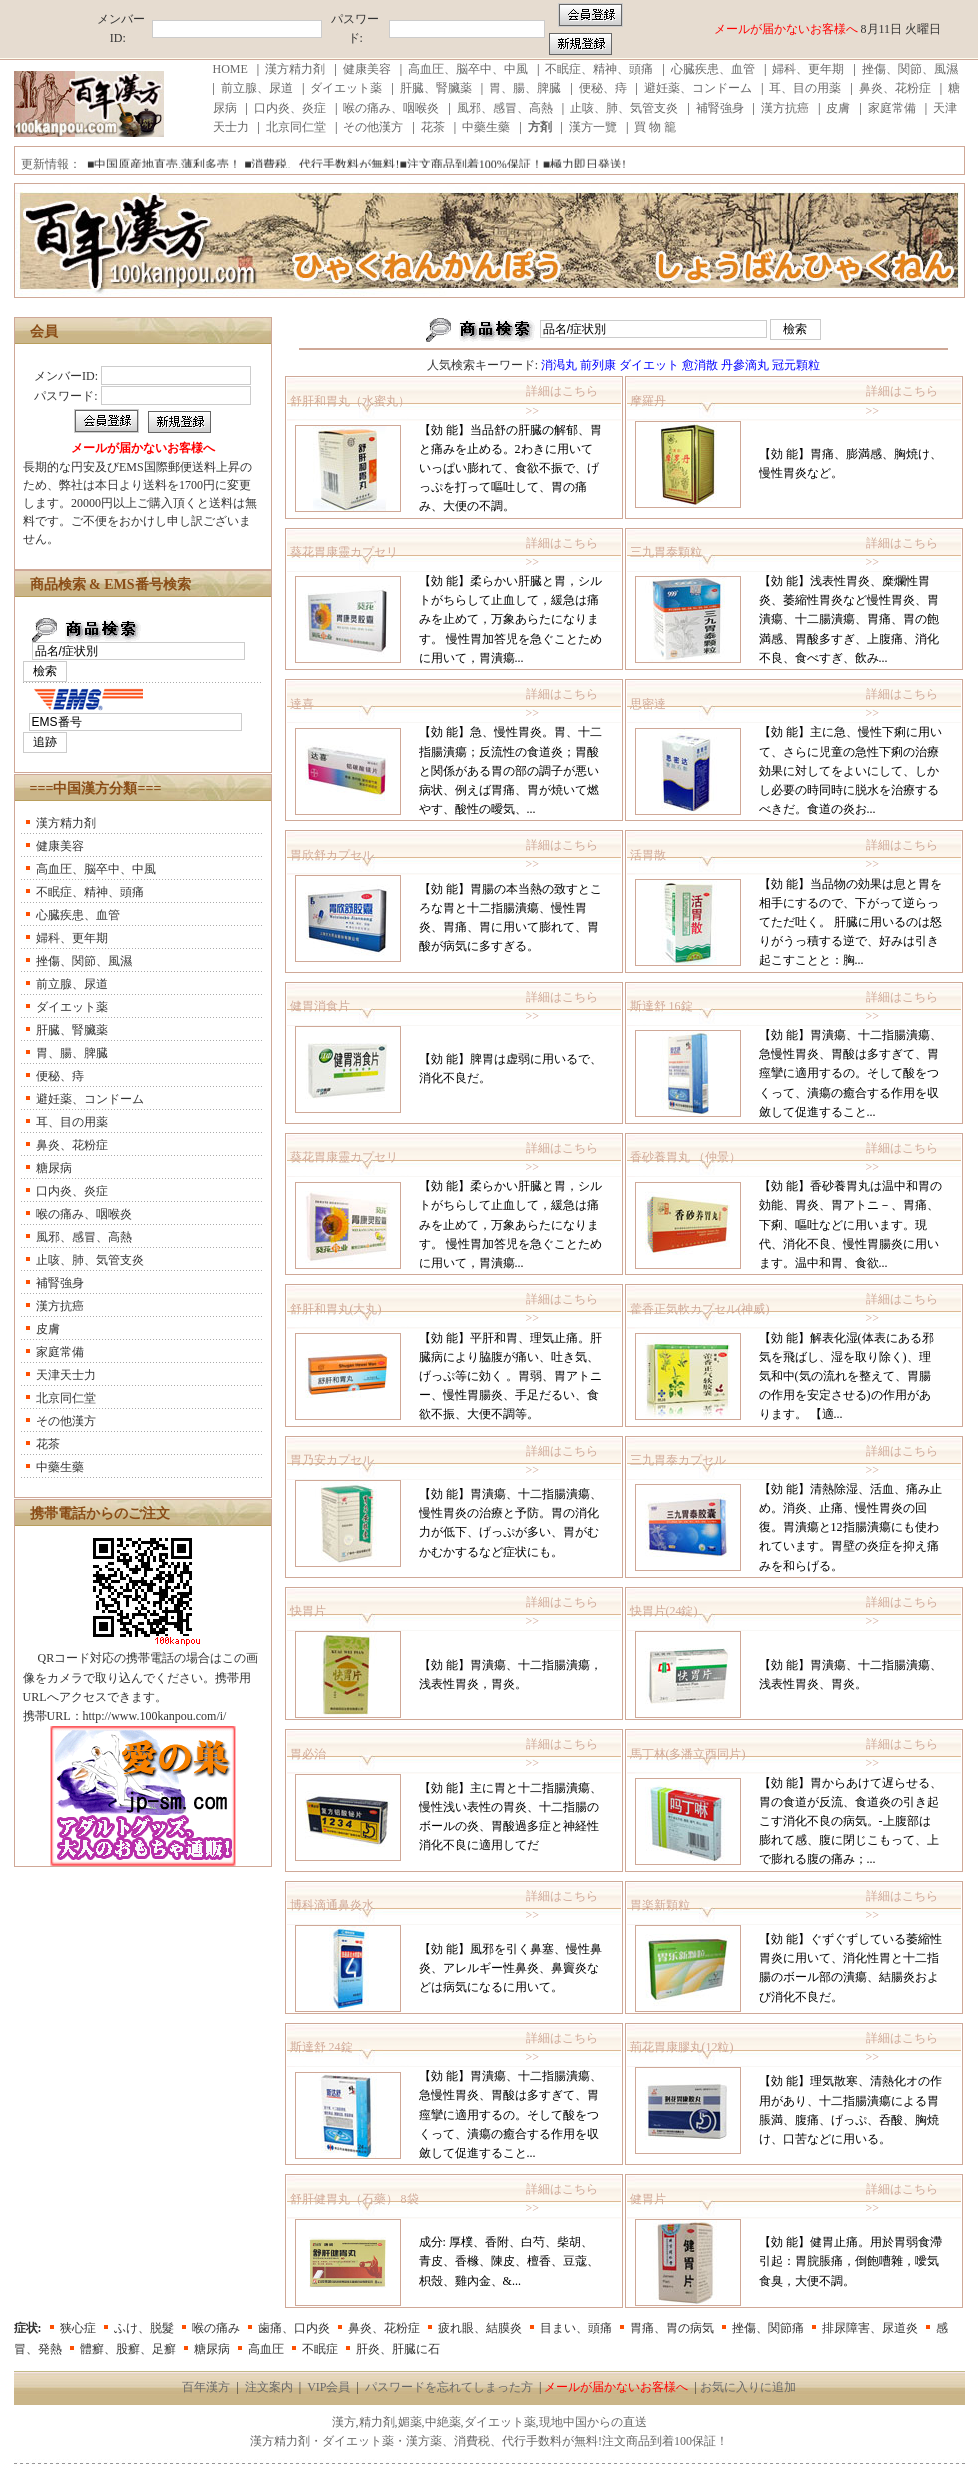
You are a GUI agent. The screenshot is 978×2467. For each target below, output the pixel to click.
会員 (44, 331)
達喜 (302, 704)
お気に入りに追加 (748, 2387)
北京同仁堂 (296, 127)
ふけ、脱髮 (144, 2328)
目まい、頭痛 (576, 2328)
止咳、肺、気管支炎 (624, 108)
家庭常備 (892, 108)
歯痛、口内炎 (294, 2328)
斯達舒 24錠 (321, 2047)
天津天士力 (66, 1375)
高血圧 (266, 2349)
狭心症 (78, 2328)
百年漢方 (206, 2387)
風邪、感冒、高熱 (505, 108)
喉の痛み (216, 2328)
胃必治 (308, 1754)
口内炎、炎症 (290, 108)
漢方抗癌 (785, 108)
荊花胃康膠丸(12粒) (682, 2047)
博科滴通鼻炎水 (332, 1905)
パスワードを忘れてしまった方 (449, 2387)
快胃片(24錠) (664, 1611)
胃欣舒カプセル (332, 855)
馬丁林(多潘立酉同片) (688, 1754)
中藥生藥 (486, 127)
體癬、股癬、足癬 (128, 2349)
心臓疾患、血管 (713, 69)
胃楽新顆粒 (660, 1905)
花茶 (433, 127)
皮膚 (838, 108)
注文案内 (269, 2387)
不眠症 (320, 2349)
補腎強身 (720, 108)
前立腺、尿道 (257, 88)
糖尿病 (54, 1168)
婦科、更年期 (808, 69)
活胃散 (648, 855)
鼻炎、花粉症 (895, 88)
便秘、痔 (603, 88)
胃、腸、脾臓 (525, 88)
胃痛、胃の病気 (672, 2328)
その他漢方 (373, 127)
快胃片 (308, 1611)
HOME (230, 69)
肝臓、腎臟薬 (436, 88)
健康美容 (367, 69)
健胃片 (648, 2199)
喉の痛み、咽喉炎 (391, 108)
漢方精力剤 (295, 69)
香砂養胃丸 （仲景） (685, 1157)
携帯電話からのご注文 (100, 1513)
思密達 (648, 704)
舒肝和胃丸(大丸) (336, 1309)
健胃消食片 (320, 1006)
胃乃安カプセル (332, 1460)
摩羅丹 (648, 401)
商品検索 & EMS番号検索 (110, 584)
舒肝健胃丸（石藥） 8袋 (354, 2199)
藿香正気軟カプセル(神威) (700, 1309)
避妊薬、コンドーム (698, 88)
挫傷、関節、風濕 (910, 69)
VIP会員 (328, 2387)
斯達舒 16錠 (661, 1006)
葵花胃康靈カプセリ (344, 552)
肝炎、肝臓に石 (398, 2349)
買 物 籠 (655, 127)
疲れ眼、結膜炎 (480, 2328)
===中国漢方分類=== (96, 788)
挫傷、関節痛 (768, 2328)
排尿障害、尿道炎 (870, 2328)
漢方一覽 (593, 127)
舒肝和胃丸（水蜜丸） (350, 401)
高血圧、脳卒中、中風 (468, 69)
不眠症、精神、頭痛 (599, 69)
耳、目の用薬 (805, 88)
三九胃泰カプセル (678, 1460)
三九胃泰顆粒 (666, 552)
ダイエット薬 (346, 88)
